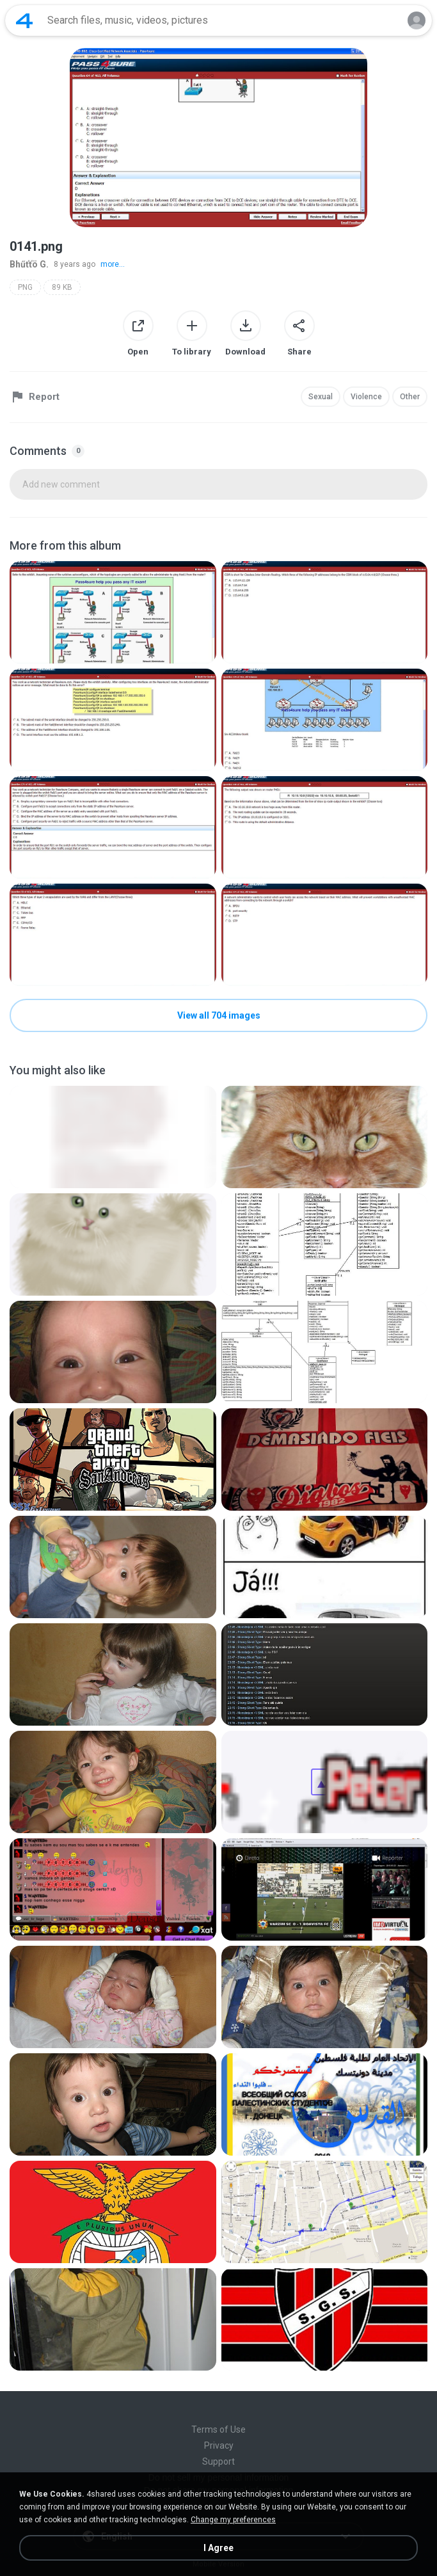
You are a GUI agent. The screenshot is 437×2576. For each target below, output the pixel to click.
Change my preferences (233, 2519)
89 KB (62, 287)
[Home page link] (24, 20)
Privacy (219, 2445)
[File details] (113, 612)
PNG (25, 287)
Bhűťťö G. (29, 264)
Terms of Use (218, 2429)
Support (218, 2461)
